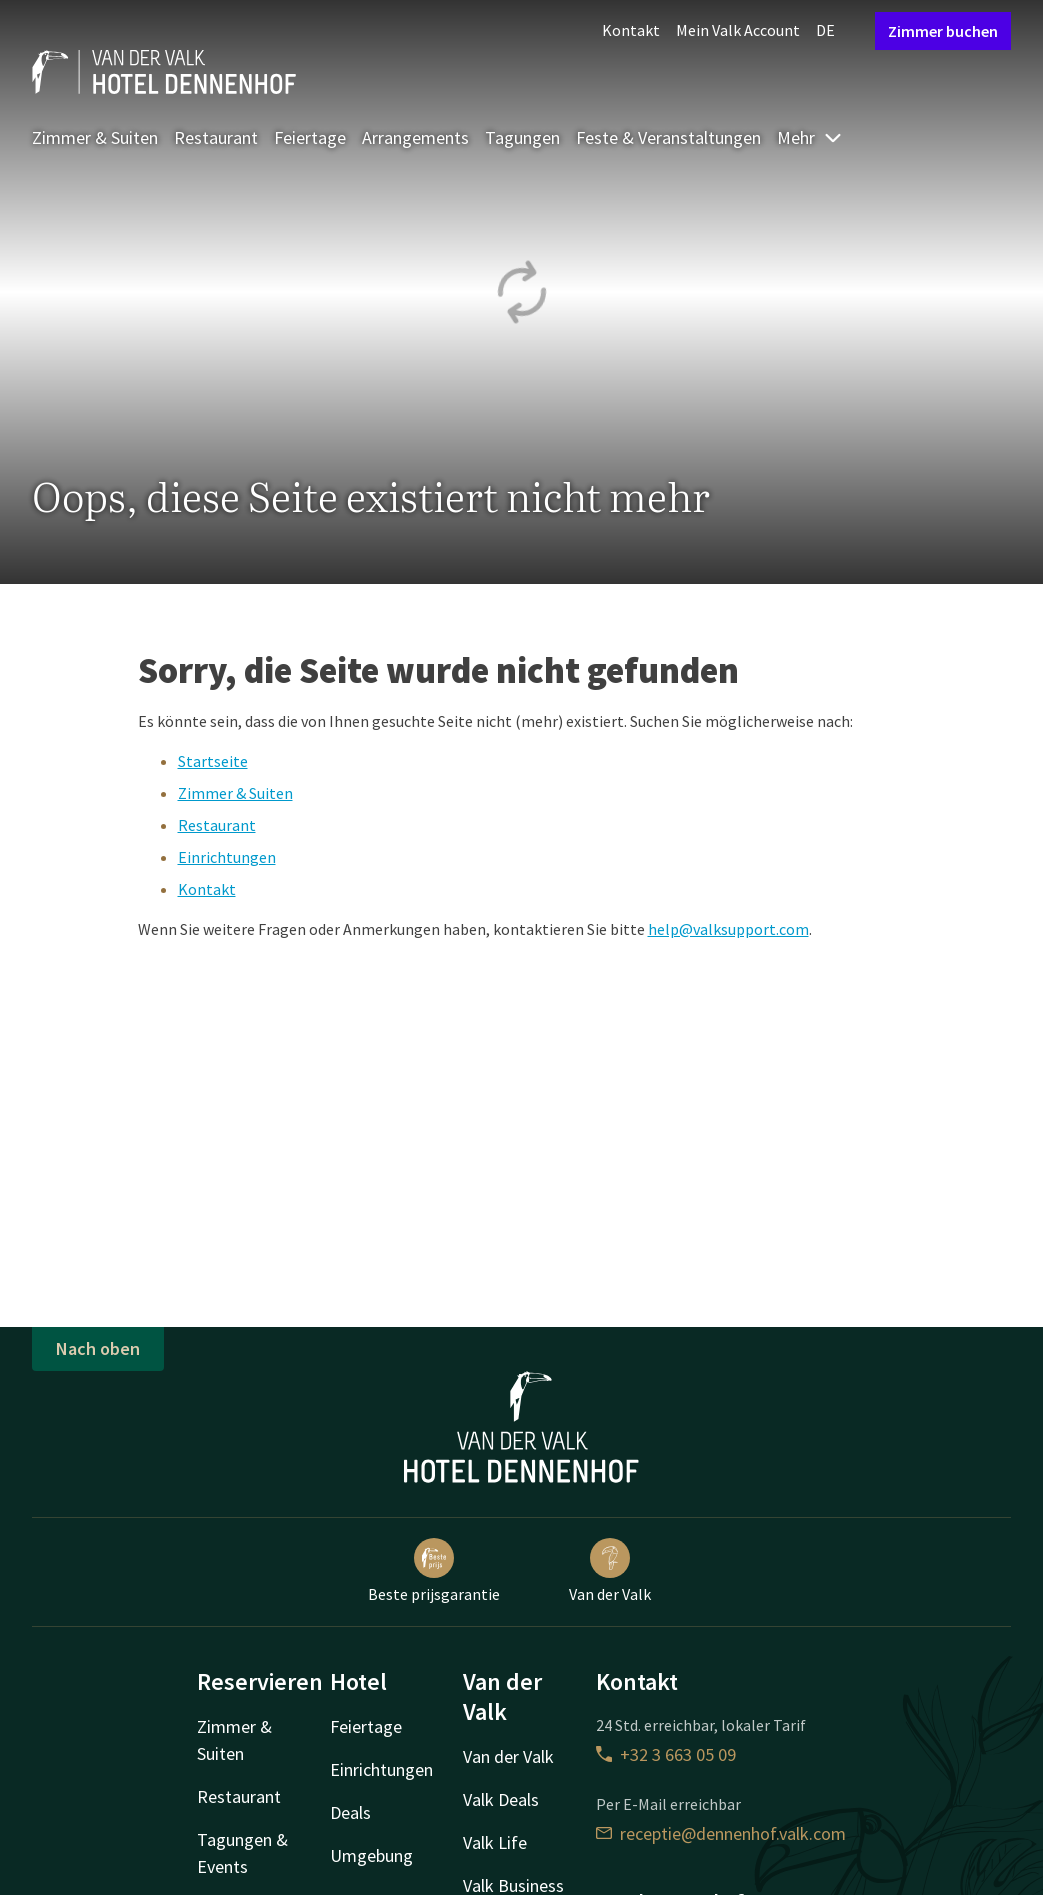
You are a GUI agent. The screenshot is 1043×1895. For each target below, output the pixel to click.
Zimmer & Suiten (95, 137)
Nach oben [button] (98, 1348)
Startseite (213, 761)
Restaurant (216, 137)
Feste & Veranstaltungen (668, 137)
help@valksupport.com (728, 929)
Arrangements (415, 137)
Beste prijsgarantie (434, 1571)
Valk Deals (501, 1799)
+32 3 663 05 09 (666, 1754)
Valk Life (495, 1842)
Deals (350, 1812)
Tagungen (522, 137)
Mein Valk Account (738, 30)
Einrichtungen (227, 857)
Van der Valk (610, 1571)
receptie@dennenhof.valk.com (721, 1833)
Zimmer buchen (943, 31)
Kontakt (631, 30)
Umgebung (371, 1855)
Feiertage (310, 137)
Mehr (810, 137)
